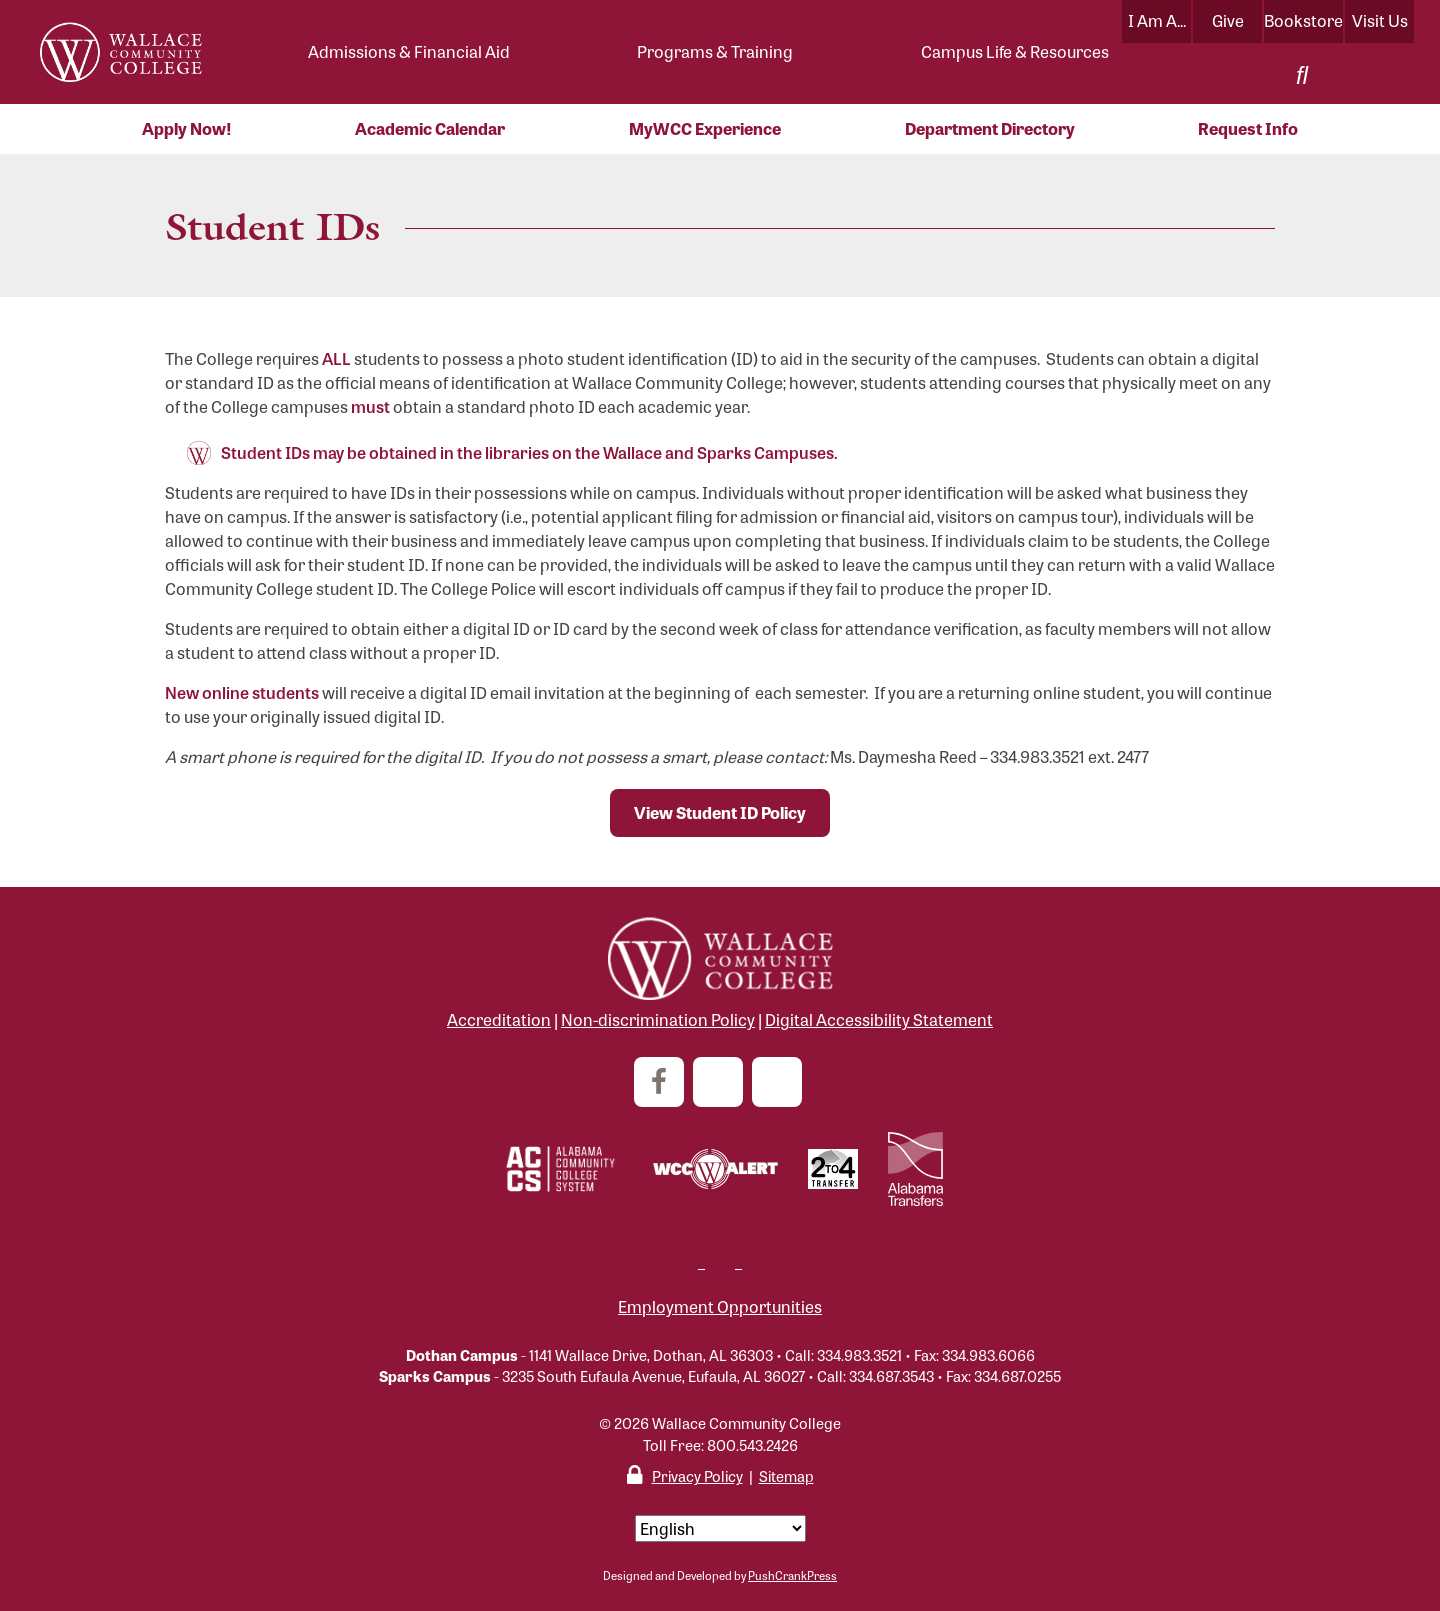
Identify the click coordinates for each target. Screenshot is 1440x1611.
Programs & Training (715, 51)
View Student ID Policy (720, 812)
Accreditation (499, 1019)
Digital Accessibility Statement (879, 1019)
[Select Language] (720, 1528)
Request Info (1248, 128)
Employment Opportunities (720, 1306)
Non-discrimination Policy (658, 1019)
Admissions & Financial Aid (409, 51)
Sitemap (786, 1475)
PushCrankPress (792, 1575)
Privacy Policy (697, 1475)
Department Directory (990, 128)
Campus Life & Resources (1015, 51)
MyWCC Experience (705, 128)
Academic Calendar (430, 128)
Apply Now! (187, 128)
